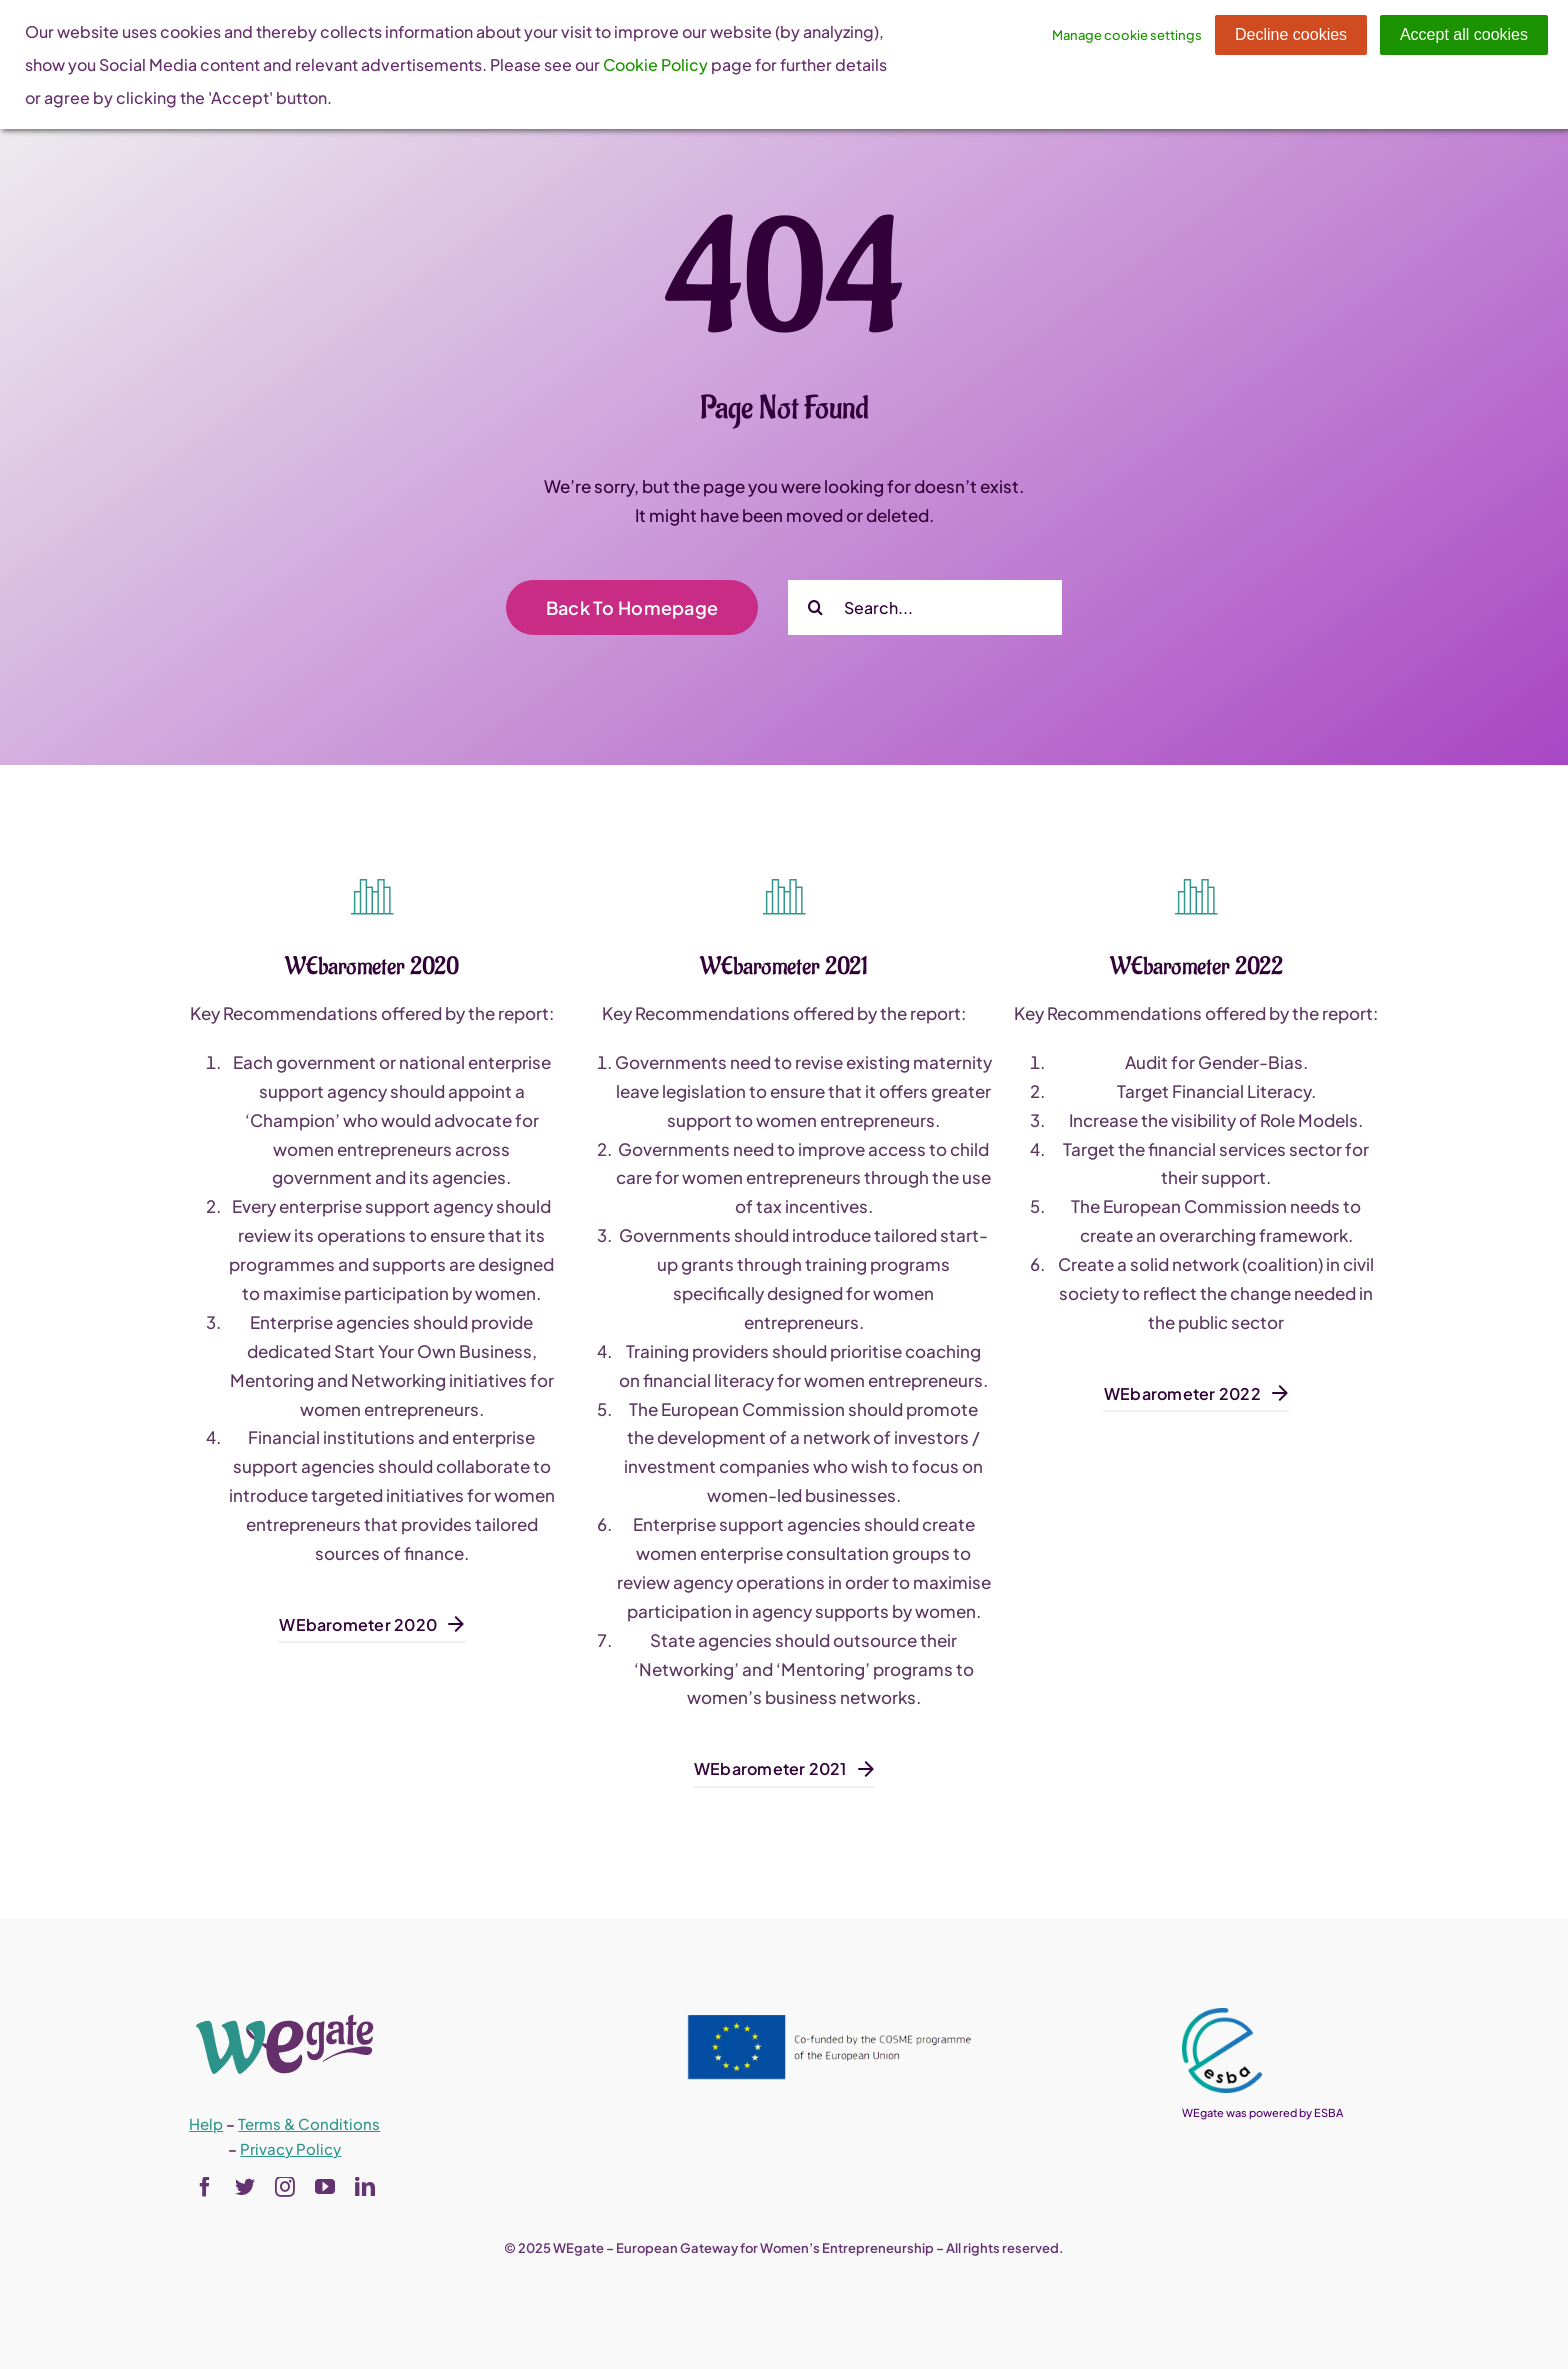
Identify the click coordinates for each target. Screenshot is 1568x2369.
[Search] (815, 607)
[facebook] (205, 2187)
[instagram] (285, 2187)
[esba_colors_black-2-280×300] (1222, 2016)
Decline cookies (1291, 34)
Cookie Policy (655, 64)
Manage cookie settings (1127, 35)
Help (206, 2123)
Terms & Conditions (309, 2123)
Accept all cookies (1464, 34)
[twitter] (245, 2187)
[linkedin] (365, 2187)
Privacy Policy (290, 2148)
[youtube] (325, 2187)
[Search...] (925, 607)
